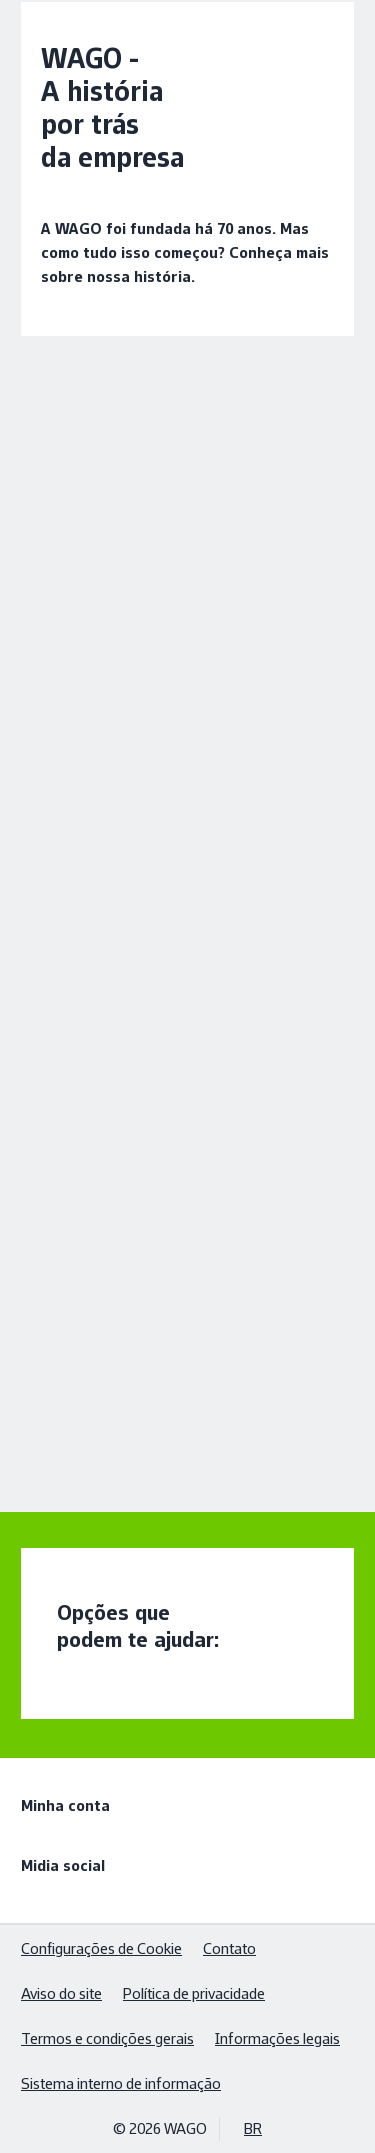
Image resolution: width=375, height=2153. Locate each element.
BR (253, 2128)
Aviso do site (61, 1993)
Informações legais (277, 2038)
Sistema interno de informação (121, 2083)
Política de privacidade (194, 1993)
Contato (229, 1948)
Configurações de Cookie (101, 1948)
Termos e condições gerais (107, 2038)
